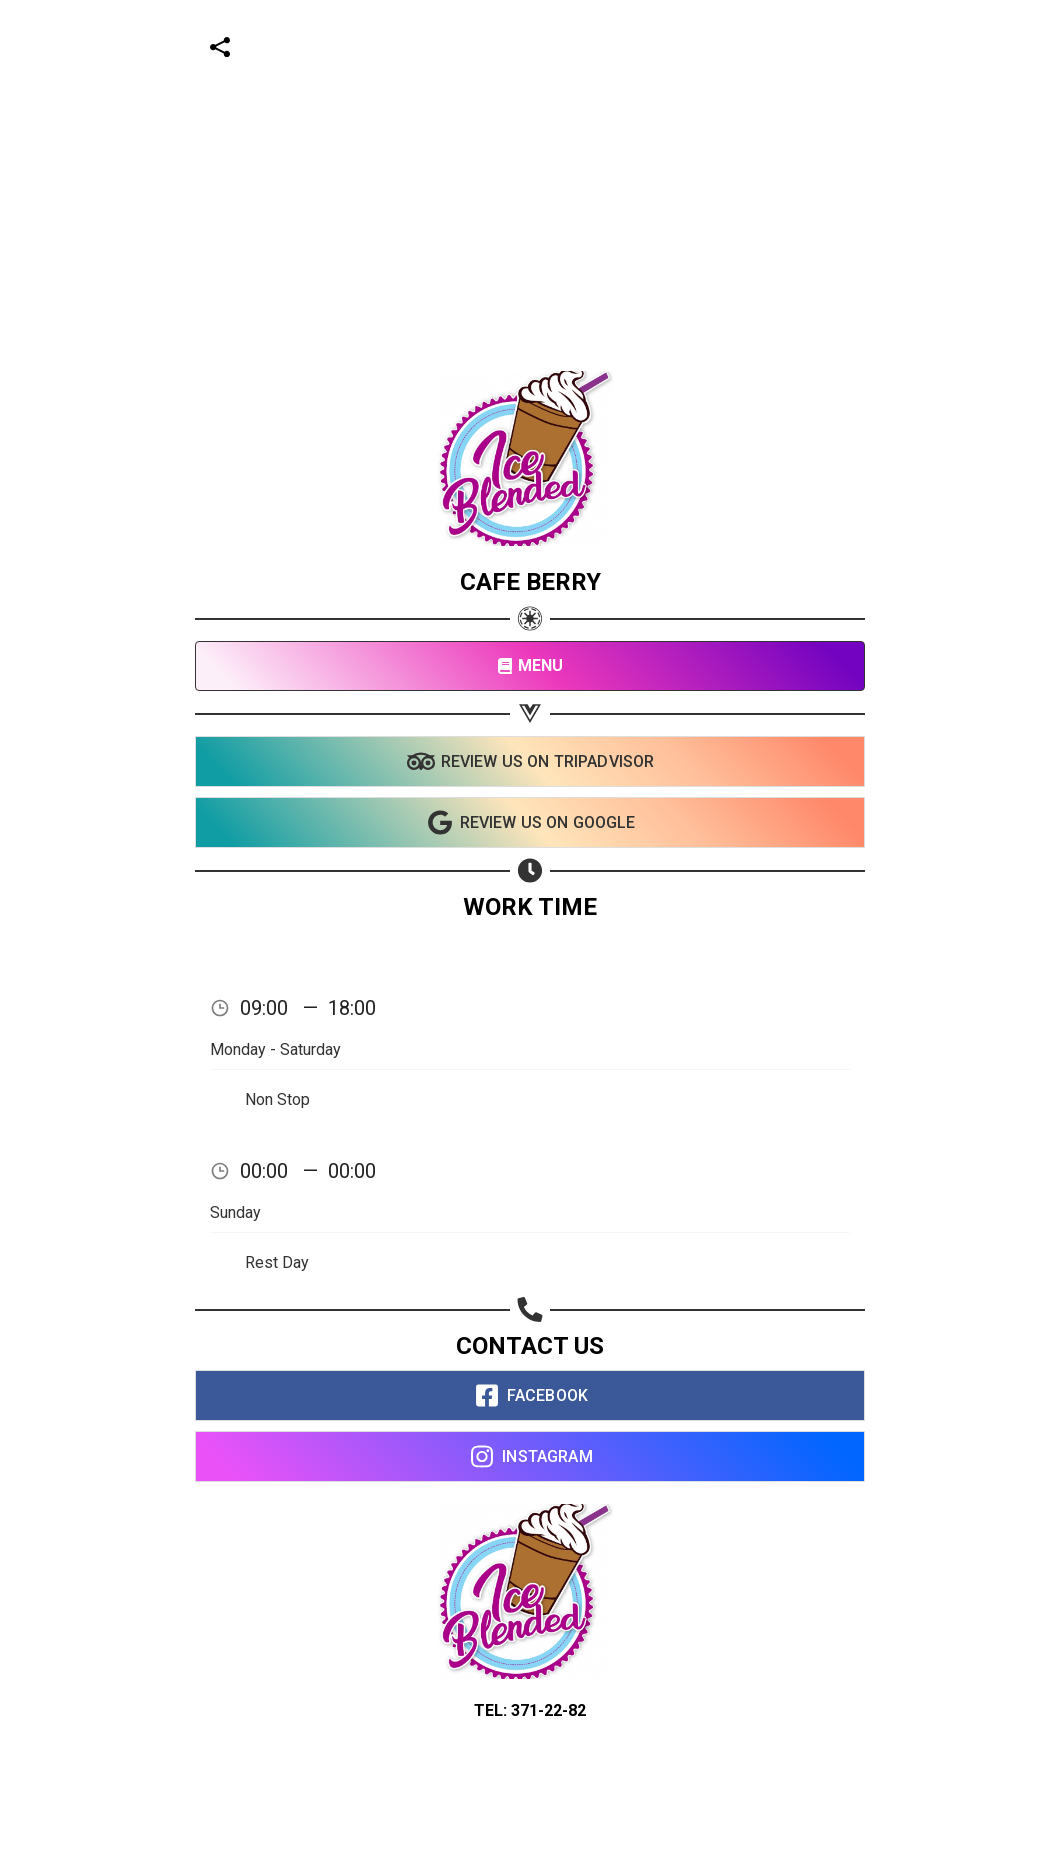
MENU (530, 665)
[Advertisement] (522, 140)
